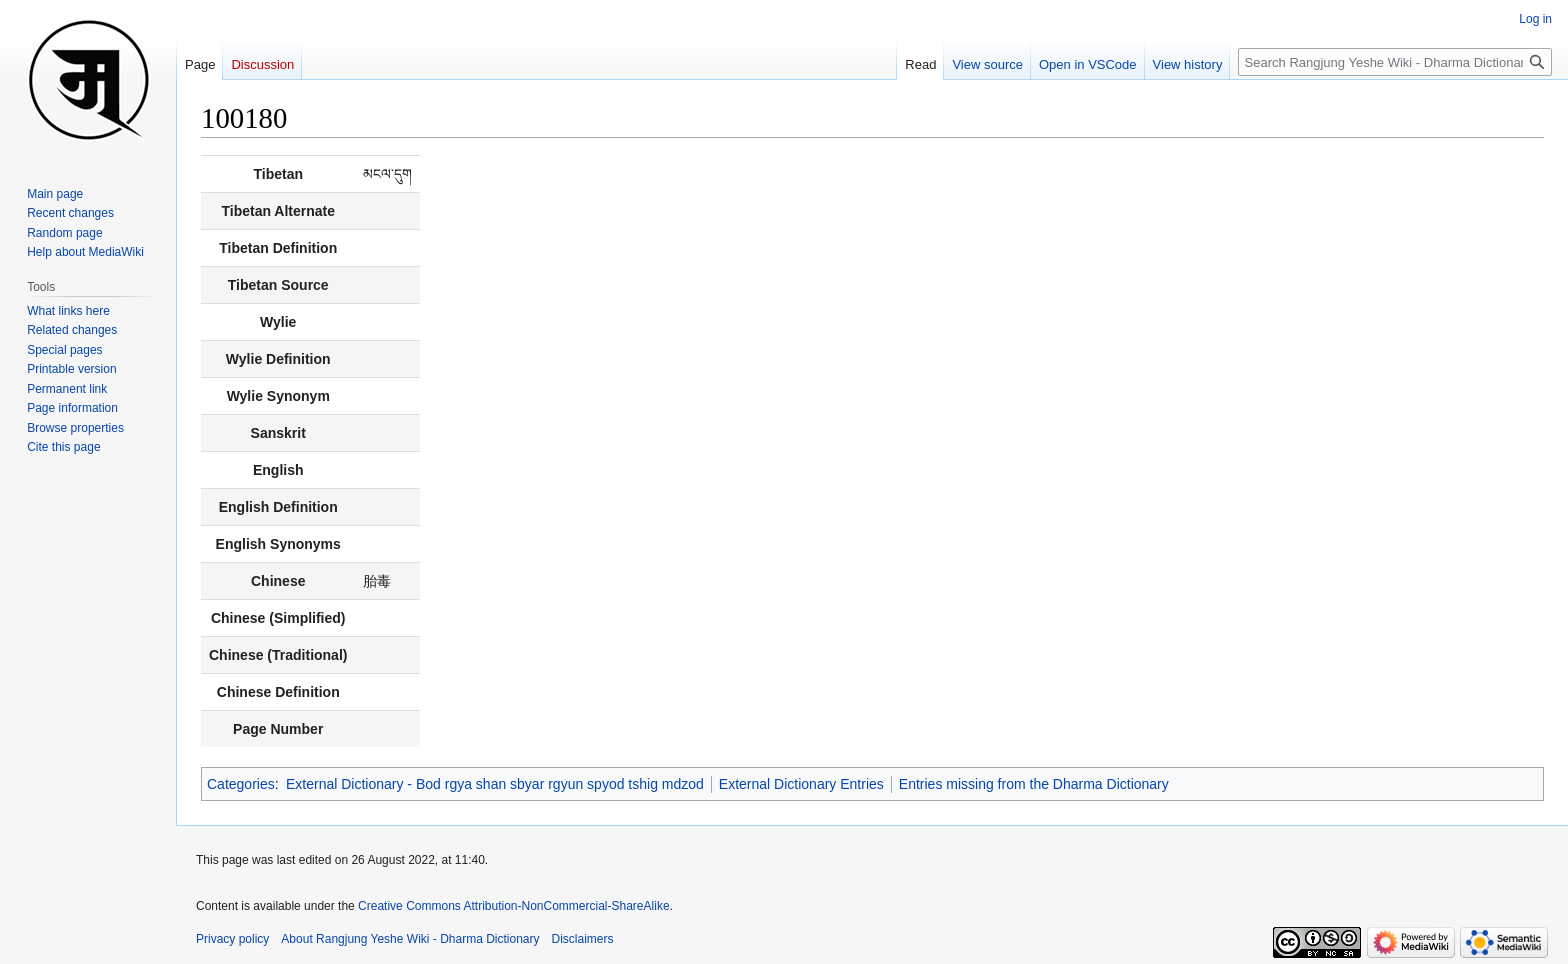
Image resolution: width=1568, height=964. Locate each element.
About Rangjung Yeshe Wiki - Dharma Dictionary (410, 939)
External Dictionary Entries (801, 784)
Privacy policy (232, 939)
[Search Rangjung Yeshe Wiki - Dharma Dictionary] (1395, 62)
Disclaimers (583, 939)
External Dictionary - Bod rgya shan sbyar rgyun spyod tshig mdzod (495, 784)
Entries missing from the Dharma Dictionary (1034, 784)
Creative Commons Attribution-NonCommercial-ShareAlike (513, 906)
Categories (241, 784)
